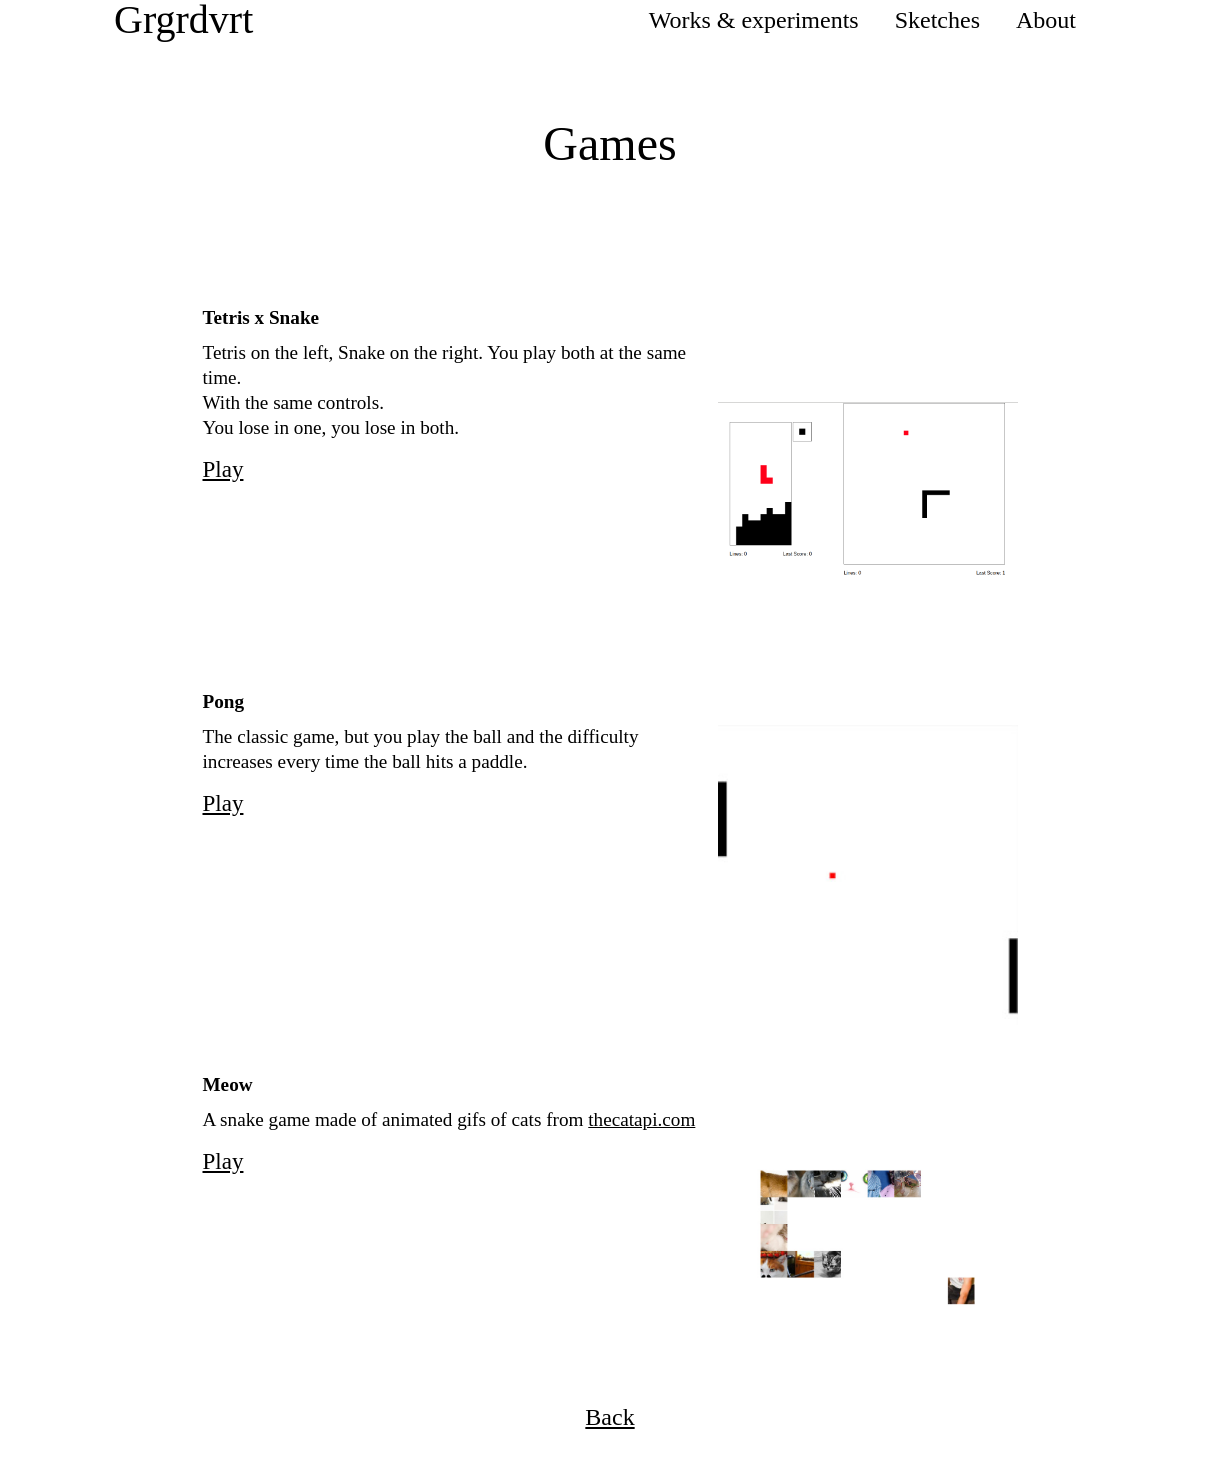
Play (223, 469)
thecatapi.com (641, 1119)
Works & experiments (754, 20)
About (1046, 20)
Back (609, 1417)
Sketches (937, 20)
